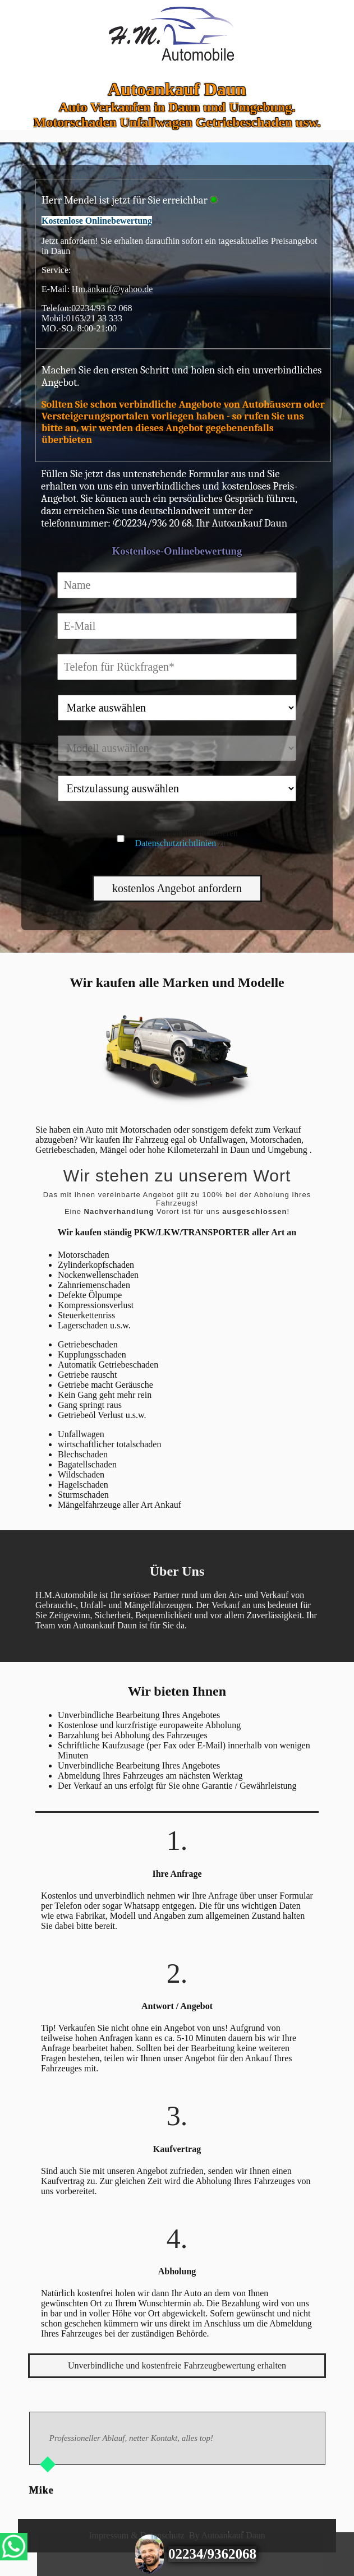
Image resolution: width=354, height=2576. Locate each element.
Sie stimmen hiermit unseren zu (186, 838)
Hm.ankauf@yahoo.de (112, 289)
